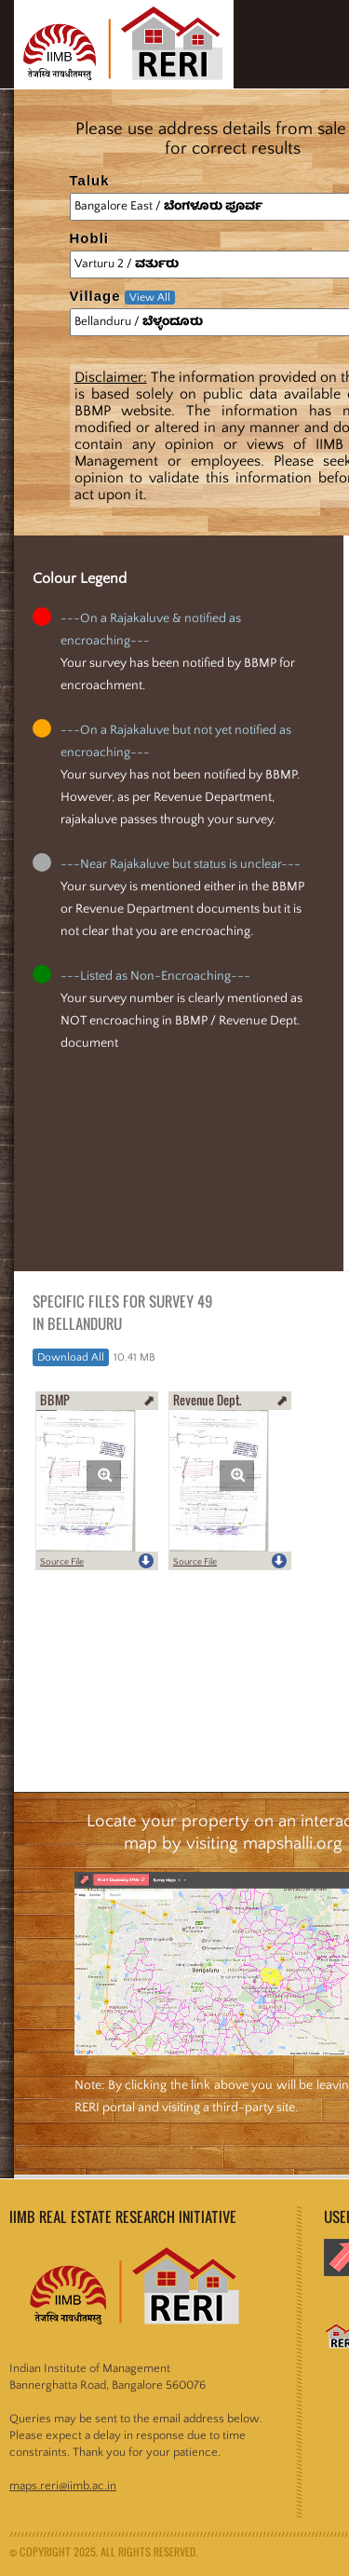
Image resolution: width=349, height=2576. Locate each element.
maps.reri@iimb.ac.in (62, 2485)
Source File (62, 1562)
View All (149, 297)
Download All (70, 1357)
